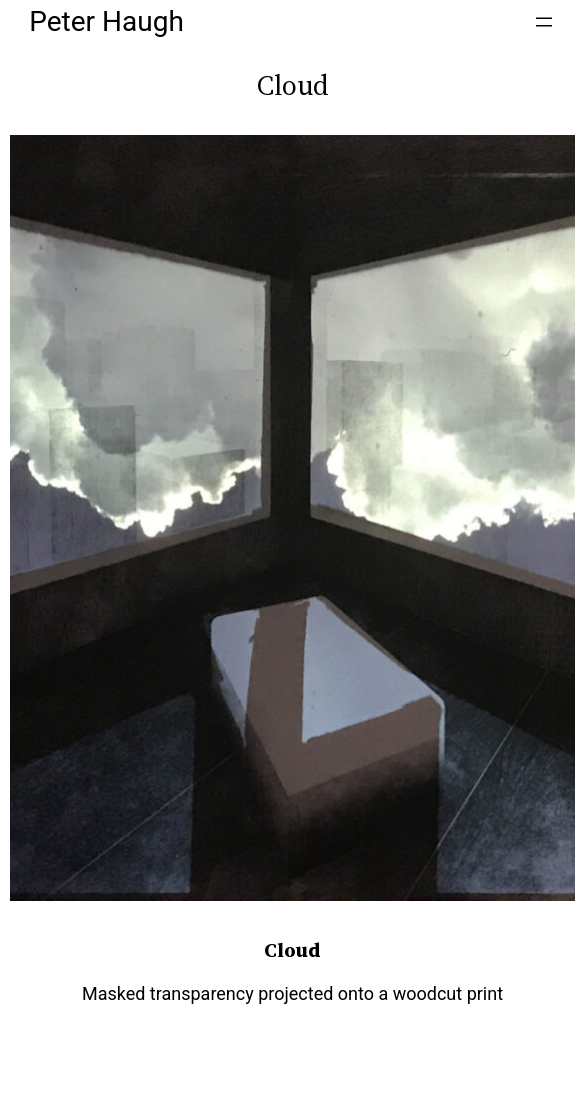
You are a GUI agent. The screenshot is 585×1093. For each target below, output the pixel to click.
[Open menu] (544, 22)
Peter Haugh (106, 21)
